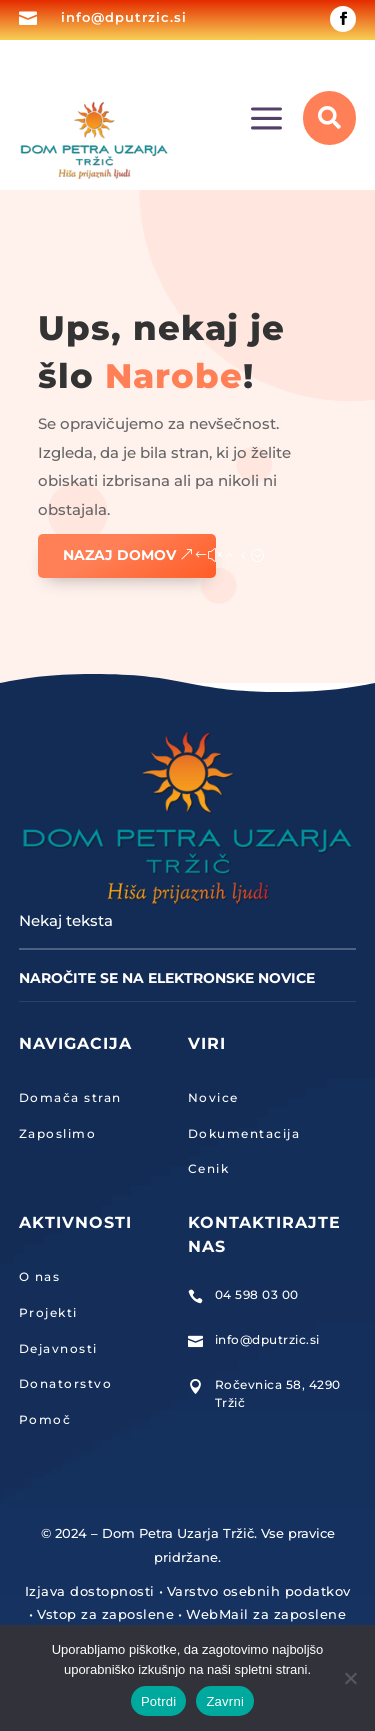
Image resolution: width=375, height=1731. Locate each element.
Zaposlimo (58, 1133)
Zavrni (225, 1701)
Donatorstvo (66, 1383)
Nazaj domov (119, 555)
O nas (40, 1276)
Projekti (48, 1312)
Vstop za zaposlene (105, 1614)
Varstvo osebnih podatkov (259, 1591)
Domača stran (70, 1097)
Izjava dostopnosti (90, 1591)
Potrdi (158, 1701)
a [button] (266, 120)
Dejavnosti (58, 1348)
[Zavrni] (350, 1678)
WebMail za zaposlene (266, 1614)
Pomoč (45, 1419)
